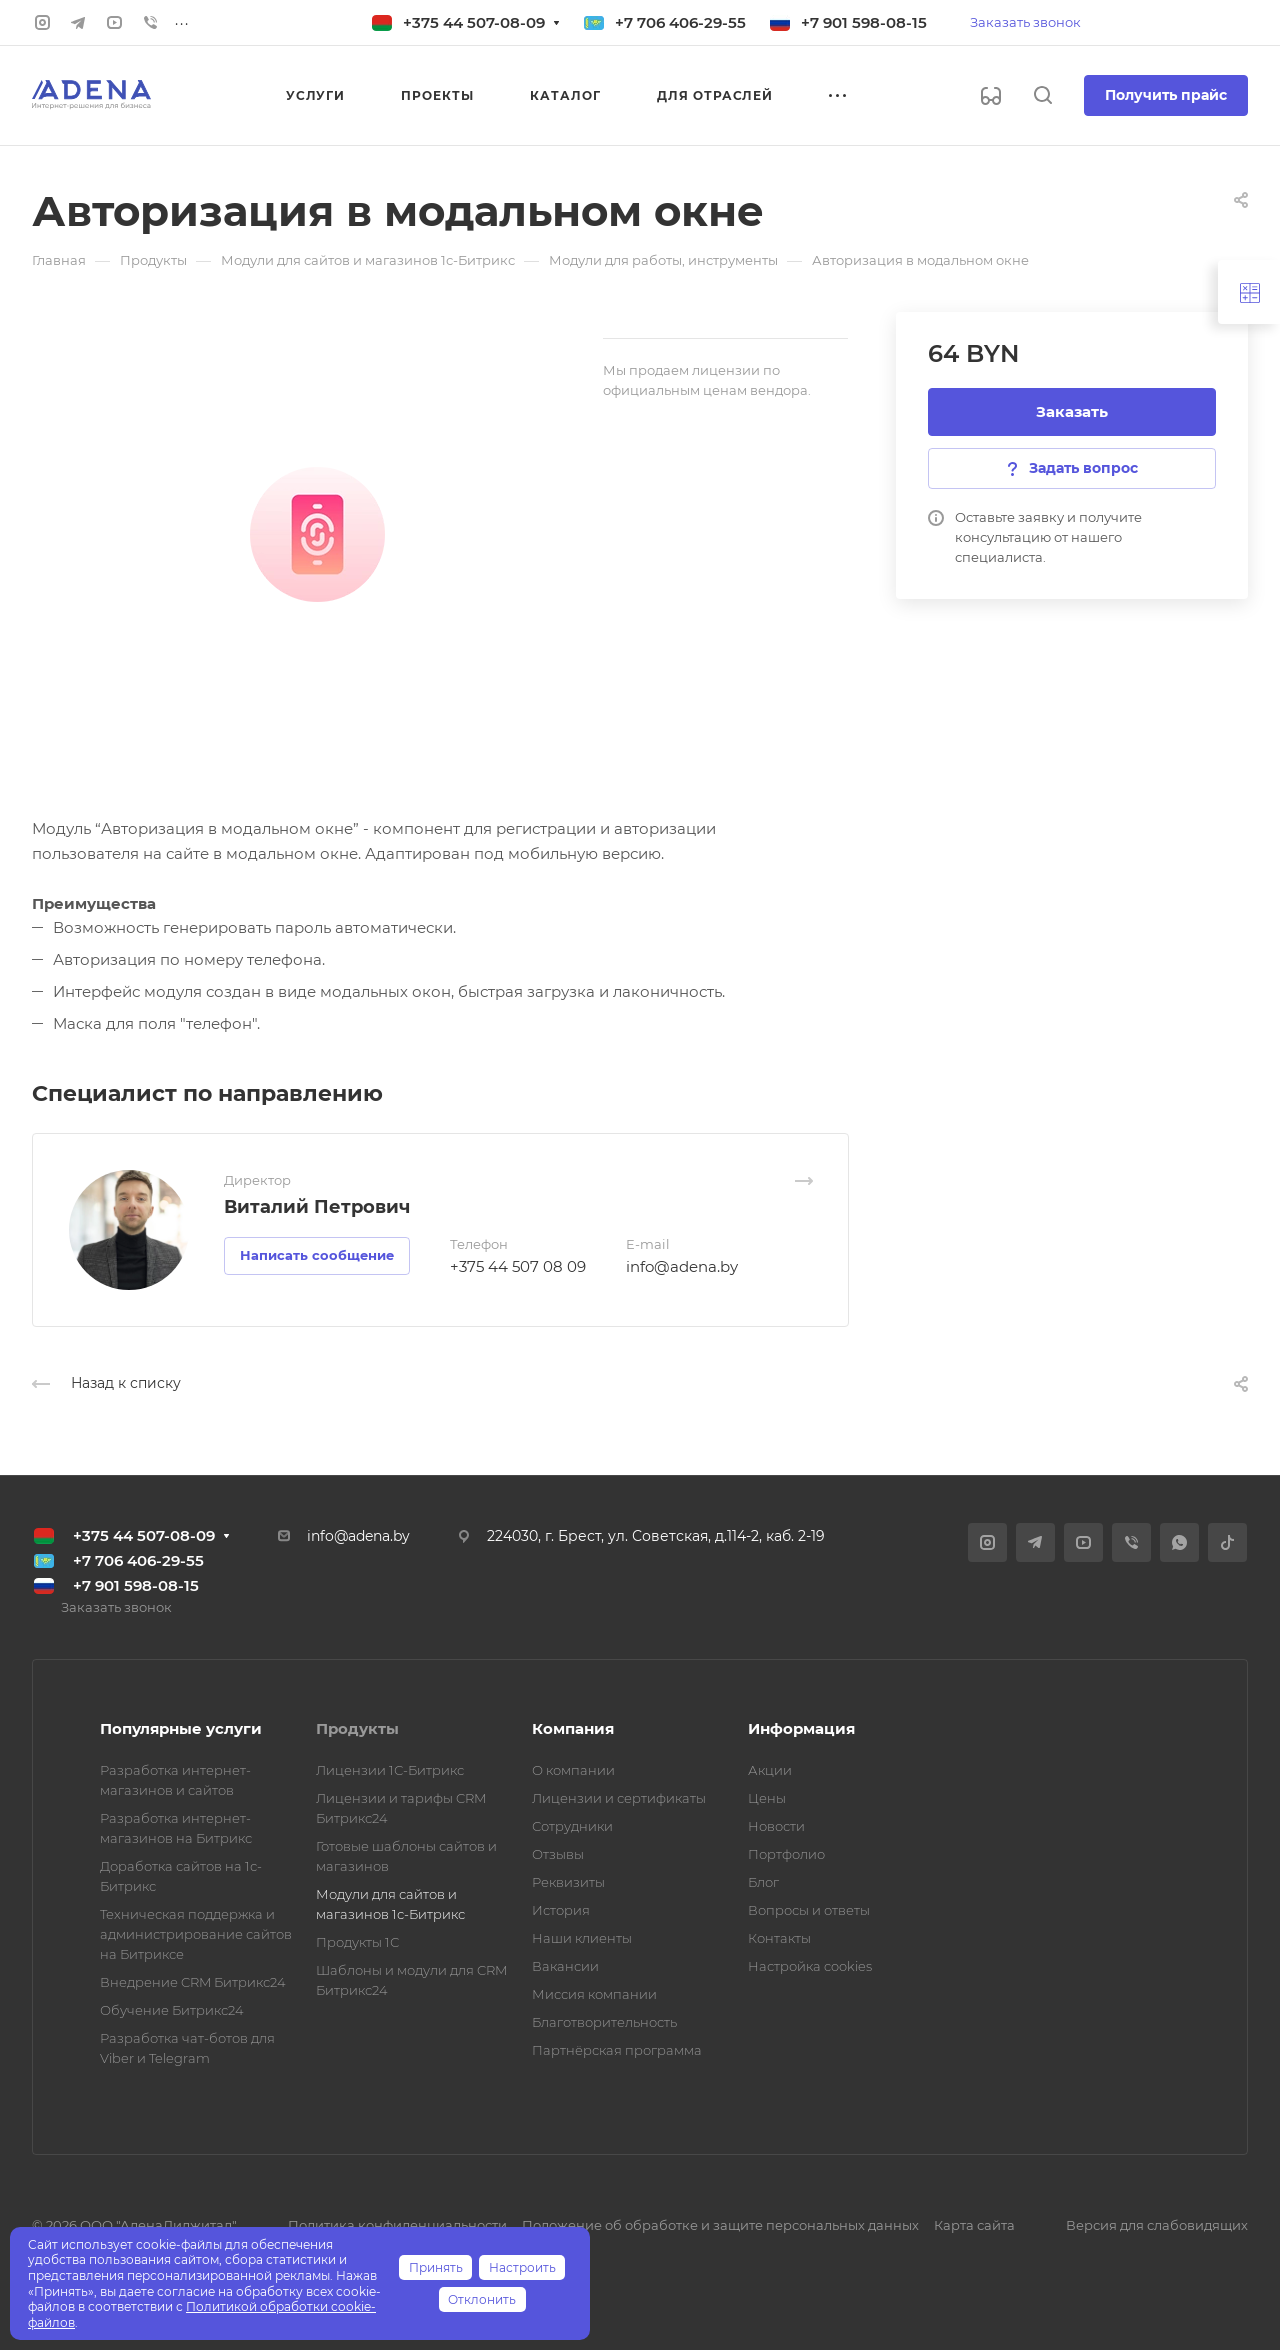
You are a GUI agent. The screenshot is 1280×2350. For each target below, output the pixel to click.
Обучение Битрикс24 (172, 2010)
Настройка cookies (810, 1966)
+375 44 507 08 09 (518, 1266)
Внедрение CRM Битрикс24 (193, 1982)
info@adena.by (682, 1266)
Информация (801, 1728)
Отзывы (558, 1854)
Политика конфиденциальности (397, 2225)
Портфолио (786, 1854)
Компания (573, 1728)
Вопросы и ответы (809, 1910)
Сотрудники (572, 1826)
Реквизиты (568, 1882)
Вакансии (565, 1966)
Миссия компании (594, 1994)
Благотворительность (604, 2022)
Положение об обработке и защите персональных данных (720, 2225)
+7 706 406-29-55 (680, 22)
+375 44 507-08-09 (474, 22)
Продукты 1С (357, 1942)
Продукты (357, 1728)
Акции (770, 1770)
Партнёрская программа (617, 2050)
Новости (776, 1826)
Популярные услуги (181, 1728)
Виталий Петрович (317, 1207)
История (561, 1910)
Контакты (779, 1938)
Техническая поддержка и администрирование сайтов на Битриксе (196, 1934)
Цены (767, 1798)
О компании (573, 1770)
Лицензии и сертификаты (619, 1798)
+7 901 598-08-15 (864, 22)
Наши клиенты (582, 1938)
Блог (763, 1882)
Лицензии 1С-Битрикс (390, 1770)
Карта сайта (974, 2225)
